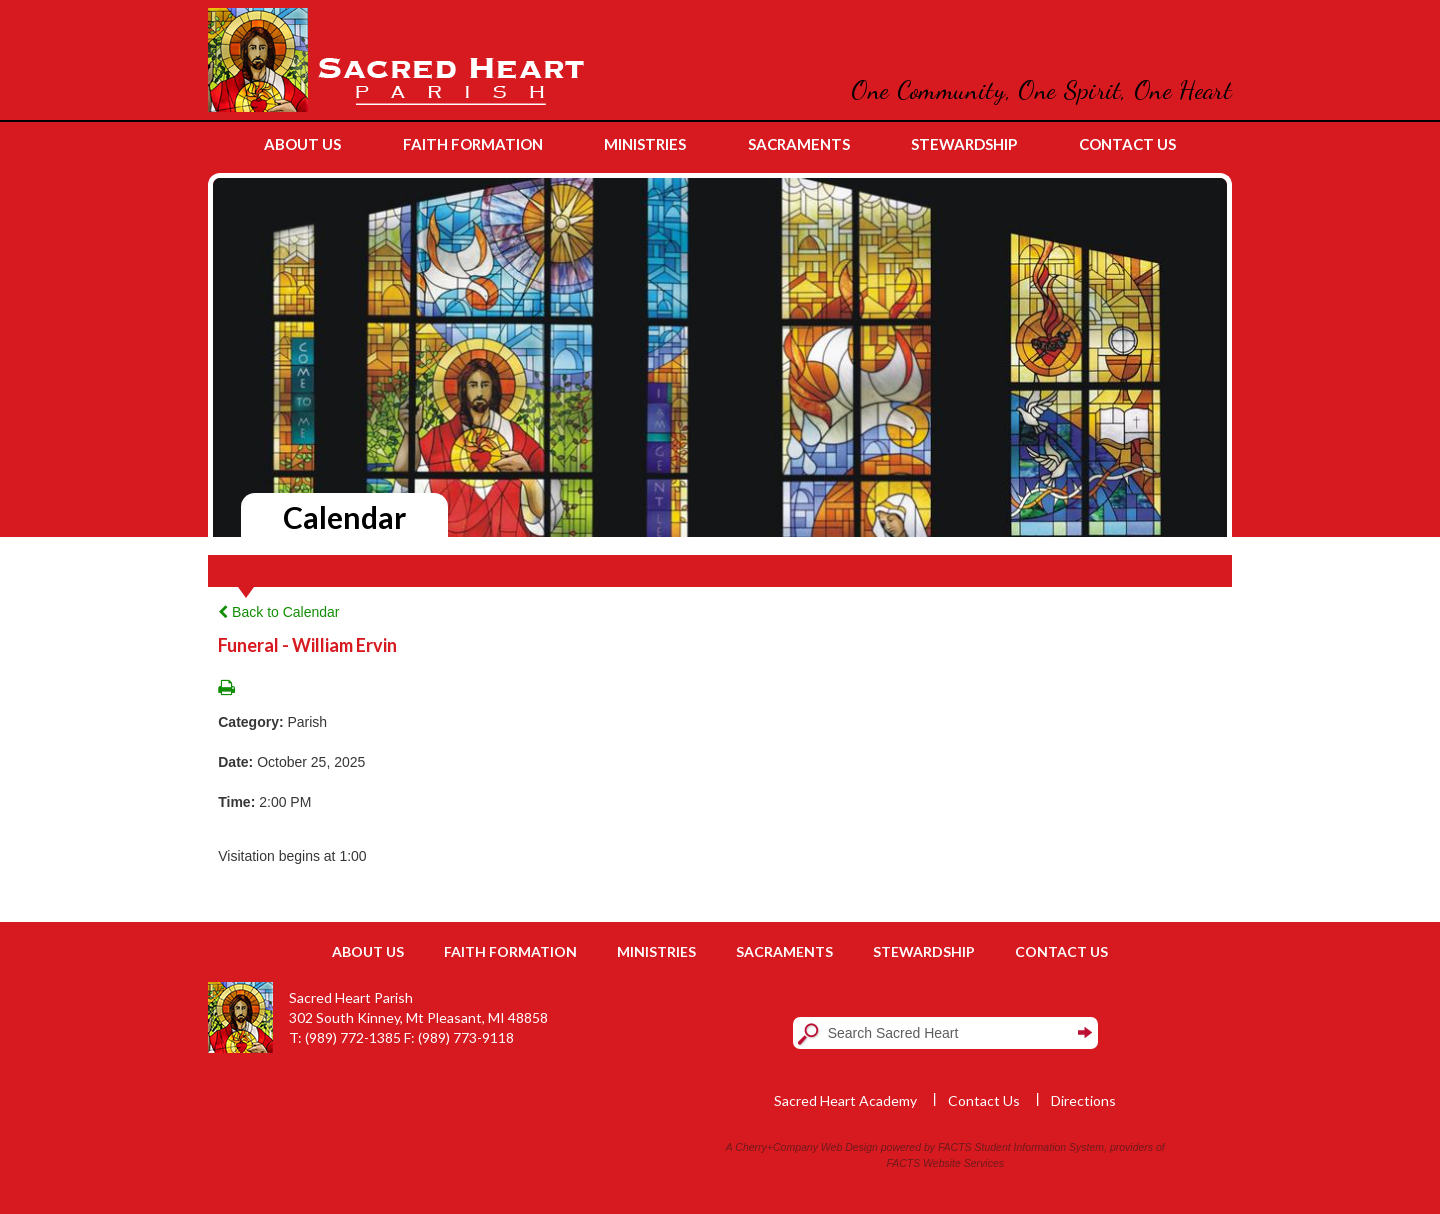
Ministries (656, 951)
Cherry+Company (776, 1147)
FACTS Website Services (945, 1163)
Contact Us (1061, 951)
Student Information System (1040, 1147)
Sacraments (784, 951)
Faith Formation (510, 951)
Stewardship (924, 951)
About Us (368, 951)
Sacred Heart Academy (845, 1100)
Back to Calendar (278, 612)
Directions (1083, 1100)
